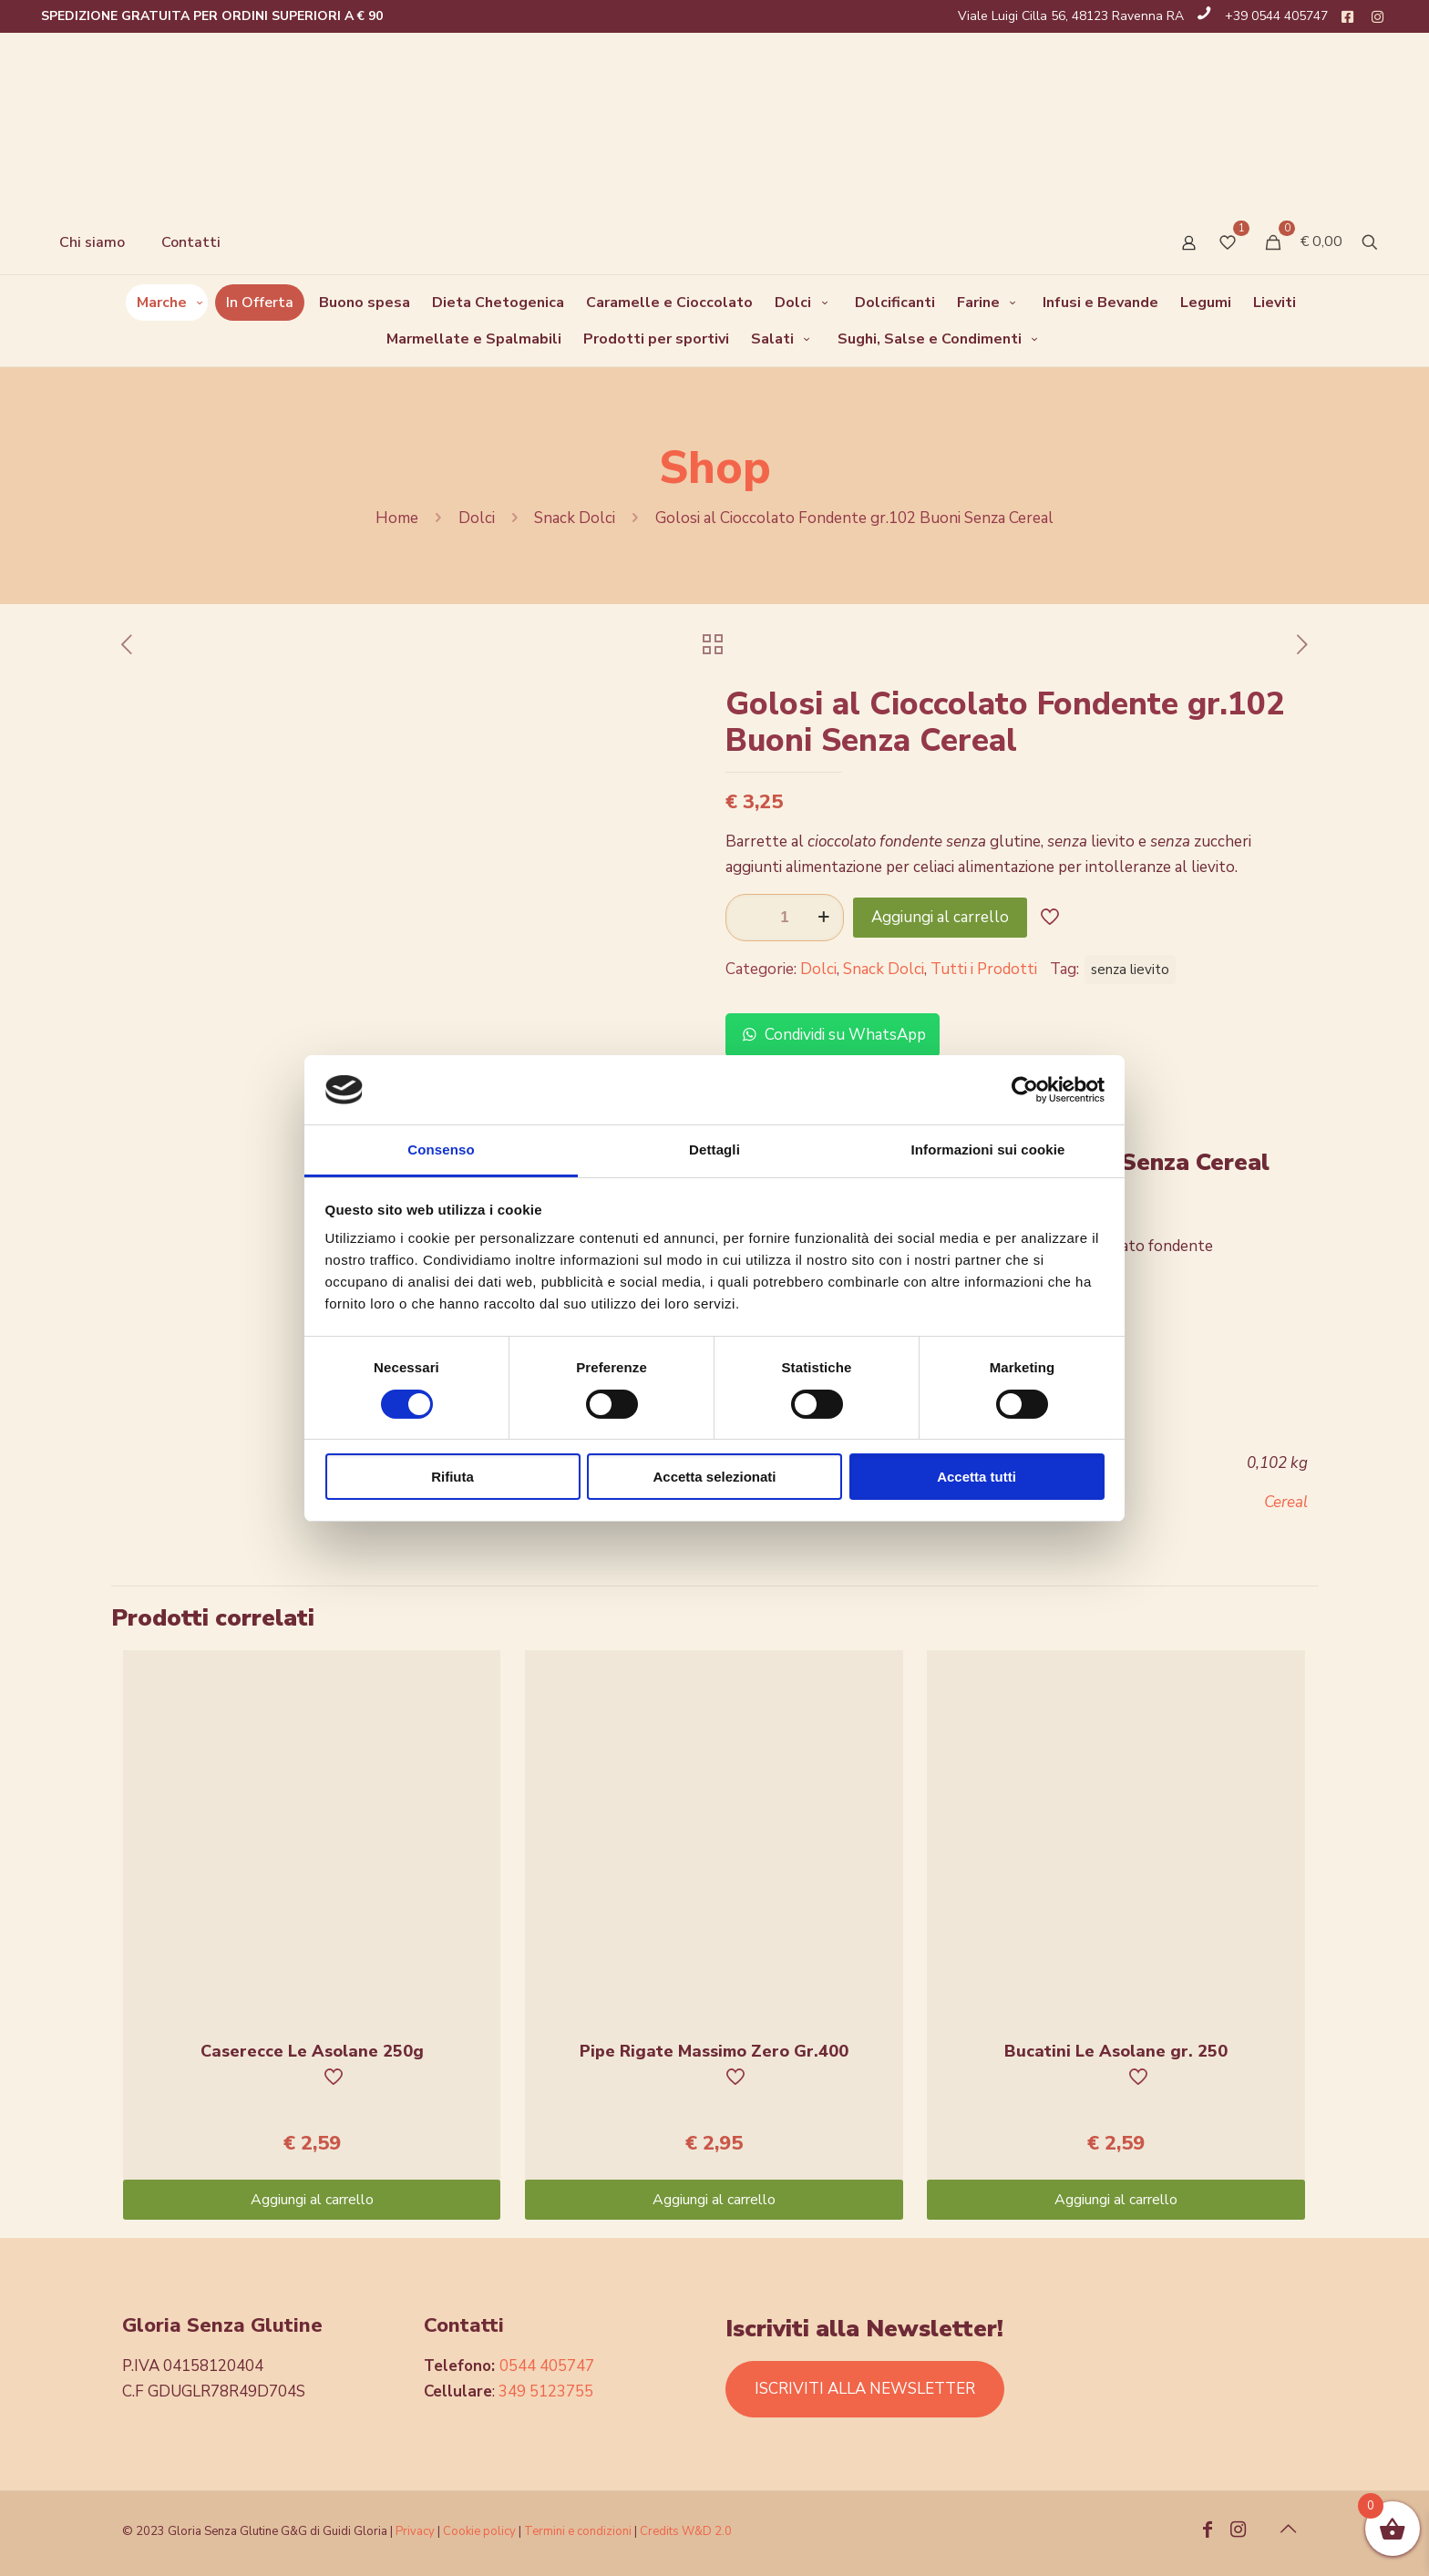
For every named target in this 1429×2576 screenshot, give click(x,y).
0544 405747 (546, 2365)
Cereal (1286, 1502)
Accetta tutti (976, 1476)
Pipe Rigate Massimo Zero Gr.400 (714, 2051)
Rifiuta (452, 1476)
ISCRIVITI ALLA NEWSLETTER (865, 2388)
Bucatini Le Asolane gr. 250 (1116, 2051)
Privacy (415, 2531)
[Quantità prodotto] (784, 917)
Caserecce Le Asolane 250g (312, 2051)
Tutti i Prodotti (983, 969)
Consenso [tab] (440, 1149)
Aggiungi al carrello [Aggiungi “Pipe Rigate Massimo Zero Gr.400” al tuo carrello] (714, 2200)
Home (396, 518)
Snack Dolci (574, 518)
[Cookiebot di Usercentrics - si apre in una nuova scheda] (1025, 1089)
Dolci (476, 518)
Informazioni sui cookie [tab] (988, 1149)
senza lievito (1130, 969)
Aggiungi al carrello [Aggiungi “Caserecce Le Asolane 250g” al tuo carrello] (312, 2200)
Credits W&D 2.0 (686, 2531)
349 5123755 (546, 2391)
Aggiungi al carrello (940, 917)
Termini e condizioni (578, 2531)
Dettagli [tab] (714, 1149)
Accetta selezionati (714, 1476)
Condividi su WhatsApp (832, 1034)
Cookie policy (481, 2531)
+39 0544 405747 (1276, 16)
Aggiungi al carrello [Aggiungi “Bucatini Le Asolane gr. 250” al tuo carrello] (1115, 2200)
